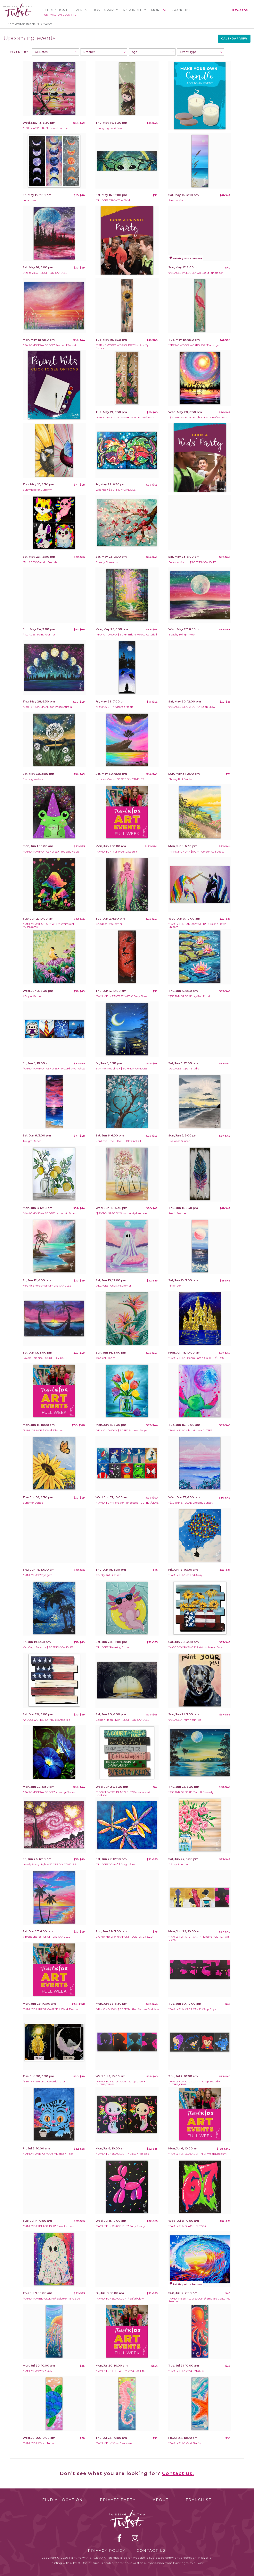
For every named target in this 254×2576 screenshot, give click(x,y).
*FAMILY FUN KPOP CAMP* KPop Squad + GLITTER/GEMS (194, 2083)
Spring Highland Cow (109, 128)
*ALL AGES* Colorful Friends (40, 562)
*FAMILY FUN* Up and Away (185, 1575)
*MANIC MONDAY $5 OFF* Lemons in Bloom (50, 1213)
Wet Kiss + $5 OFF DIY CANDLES (116, 489)
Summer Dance (33, 1502)
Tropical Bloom (105, 1357)
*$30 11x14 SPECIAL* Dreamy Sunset (190, 1502)
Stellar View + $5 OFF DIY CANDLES (45, 272)
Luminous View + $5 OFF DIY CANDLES (120, 779)
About (161, 2500)
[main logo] (18, 4)
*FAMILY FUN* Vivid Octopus (185, 2370)
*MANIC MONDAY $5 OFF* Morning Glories (49, 1792)
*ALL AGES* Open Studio (183, 1068)
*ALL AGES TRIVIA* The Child (113, 200)
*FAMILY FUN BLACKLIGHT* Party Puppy (120, 2226)
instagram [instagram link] (135, 2538)
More (156, 10)
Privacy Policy (107, 2550)
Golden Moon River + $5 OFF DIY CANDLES (122, 1719)
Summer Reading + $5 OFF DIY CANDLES (122, 1068)
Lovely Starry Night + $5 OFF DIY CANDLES (49, 1864)
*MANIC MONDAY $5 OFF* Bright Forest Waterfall (126, 634)
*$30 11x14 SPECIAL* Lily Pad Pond (189, 996)
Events (80, 10)
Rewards (240, 10)
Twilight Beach (32, 1141)
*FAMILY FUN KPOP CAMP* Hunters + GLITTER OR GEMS (198, 1938)
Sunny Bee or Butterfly (37, 489)
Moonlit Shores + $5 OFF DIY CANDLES (47, 1285)
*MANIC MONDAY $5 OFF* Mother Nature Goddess (127, 2009)
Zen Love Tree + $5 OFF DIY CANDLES (119, 1141)
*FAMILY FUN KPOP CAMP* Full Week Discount (51, 2009)
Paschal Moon (177, 200)
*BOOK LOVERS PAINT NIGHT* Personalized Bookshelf (123, 1794)
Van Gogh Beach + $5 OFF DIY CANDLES (48, 1647)
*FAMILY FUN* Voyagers (37, 1575)
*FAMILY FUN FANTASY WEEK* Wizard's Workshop (54, 1068)
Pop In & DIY (134, 10)
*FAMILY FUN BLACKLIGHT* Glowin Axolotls (122, 2153)
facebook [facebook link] (119, 2538)
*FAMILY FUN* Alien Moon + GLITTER (190, 1430)
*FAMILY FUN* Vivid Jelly (37, 2370)
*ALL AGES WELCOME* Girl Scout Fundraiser (195, 272)
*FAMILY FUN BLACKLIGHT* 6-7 (187, 2226)
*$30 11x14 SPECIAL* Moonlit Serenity (191, 1792)
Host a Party (105, 10)
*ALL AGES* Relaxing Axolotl (113, 1647)
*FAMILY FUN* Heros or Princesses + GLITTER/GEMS (127, 1502)
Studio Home (55, 10)
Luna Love (29, 200)
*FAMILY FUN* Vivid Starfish (185, 2443)
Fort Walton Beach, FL (59, 14)
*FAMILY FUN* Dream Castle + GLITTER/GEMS (196, 1357)
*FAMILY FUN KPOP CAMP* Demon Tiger (48, 2153)
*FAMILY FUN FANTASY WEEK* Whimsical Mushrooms (48, 925)
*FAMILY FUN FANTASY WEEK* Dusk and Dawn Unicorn (197, 925)
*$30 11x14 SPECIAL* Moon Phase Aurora (47, 706)
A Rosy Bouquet (178, 1864)
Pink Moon (175, 1285)
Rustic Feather (177, 1213)
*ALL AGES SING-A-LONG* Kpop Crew (191, 706)
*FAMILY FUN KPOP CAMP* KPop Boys (192, 2009)
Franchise (182, 10)
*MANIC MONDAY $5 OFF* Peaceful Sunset (49, 345)
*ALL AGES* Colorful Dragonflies (115, 1864)
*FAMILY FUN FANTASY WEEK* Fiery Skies (121, 996)
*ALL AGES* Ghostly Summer (113, 1285)
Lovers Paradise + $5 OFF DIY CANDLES (47, 1357)
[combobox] (55, 51)
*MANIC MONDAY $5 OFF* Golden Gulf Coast (196, 851)
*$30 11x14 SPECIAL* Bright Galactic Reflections (197, 417)
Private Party (117, 2500)
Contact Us (151, 2550)
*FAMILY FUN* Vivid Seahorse (114, 2443)
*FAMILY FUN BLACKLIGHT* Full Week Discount (197, 2153)
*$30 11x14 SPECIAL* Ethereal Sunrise (45, 128)
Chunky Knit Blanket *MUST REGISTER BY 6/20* (124, 1936)
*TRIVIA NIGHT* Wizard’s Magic (114, 706)
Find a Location (62, 2500)
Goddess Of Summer (109, 923)
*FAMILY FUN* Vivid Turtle (38, 2443)
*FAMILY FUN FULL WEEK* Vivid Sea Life (120, 2370)
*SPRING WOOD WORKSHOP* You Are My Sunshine (122, 347)
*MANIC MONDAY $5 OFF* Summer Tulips (121, 1430)
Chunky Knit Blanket (180, 779)
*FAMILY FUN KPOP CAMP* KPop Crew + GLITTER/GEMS (120, 2083)
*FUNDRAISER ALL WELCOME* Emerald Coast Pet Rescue (199, 2300)
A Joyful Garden (33, 996)
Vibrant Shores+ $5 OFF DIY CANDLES (46, 1936)
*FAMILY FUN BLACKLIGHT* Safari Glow (120, 2298)
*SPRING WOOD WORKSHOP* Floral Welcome (125, 417)
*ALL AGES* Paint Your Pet (39, 634)
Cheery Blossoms (107, 562)
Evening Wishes (33, 779)
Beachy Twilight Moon (182, 634)
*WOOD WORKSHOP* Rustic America (46, 1719)
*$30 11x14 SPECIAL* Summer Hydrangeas (121, 1213)
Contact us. (178, 2473)
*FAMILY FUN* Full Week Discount (116, 851)
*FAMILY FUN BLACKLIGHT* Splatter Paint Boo (51, 2298)
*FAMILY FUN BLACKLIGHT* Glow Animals (48, 2226)
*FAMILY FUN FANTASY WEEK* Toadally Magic (51, 851)
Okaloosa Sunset (179, 1141)
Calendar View (234, 38)
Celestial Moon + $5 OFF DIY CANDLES (192, 562)
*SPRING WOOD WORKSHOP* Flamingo (193, 345)
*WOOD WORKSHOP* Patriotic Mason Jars (195, 1647)
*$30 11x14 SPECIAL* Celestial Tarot (44, 2081)
